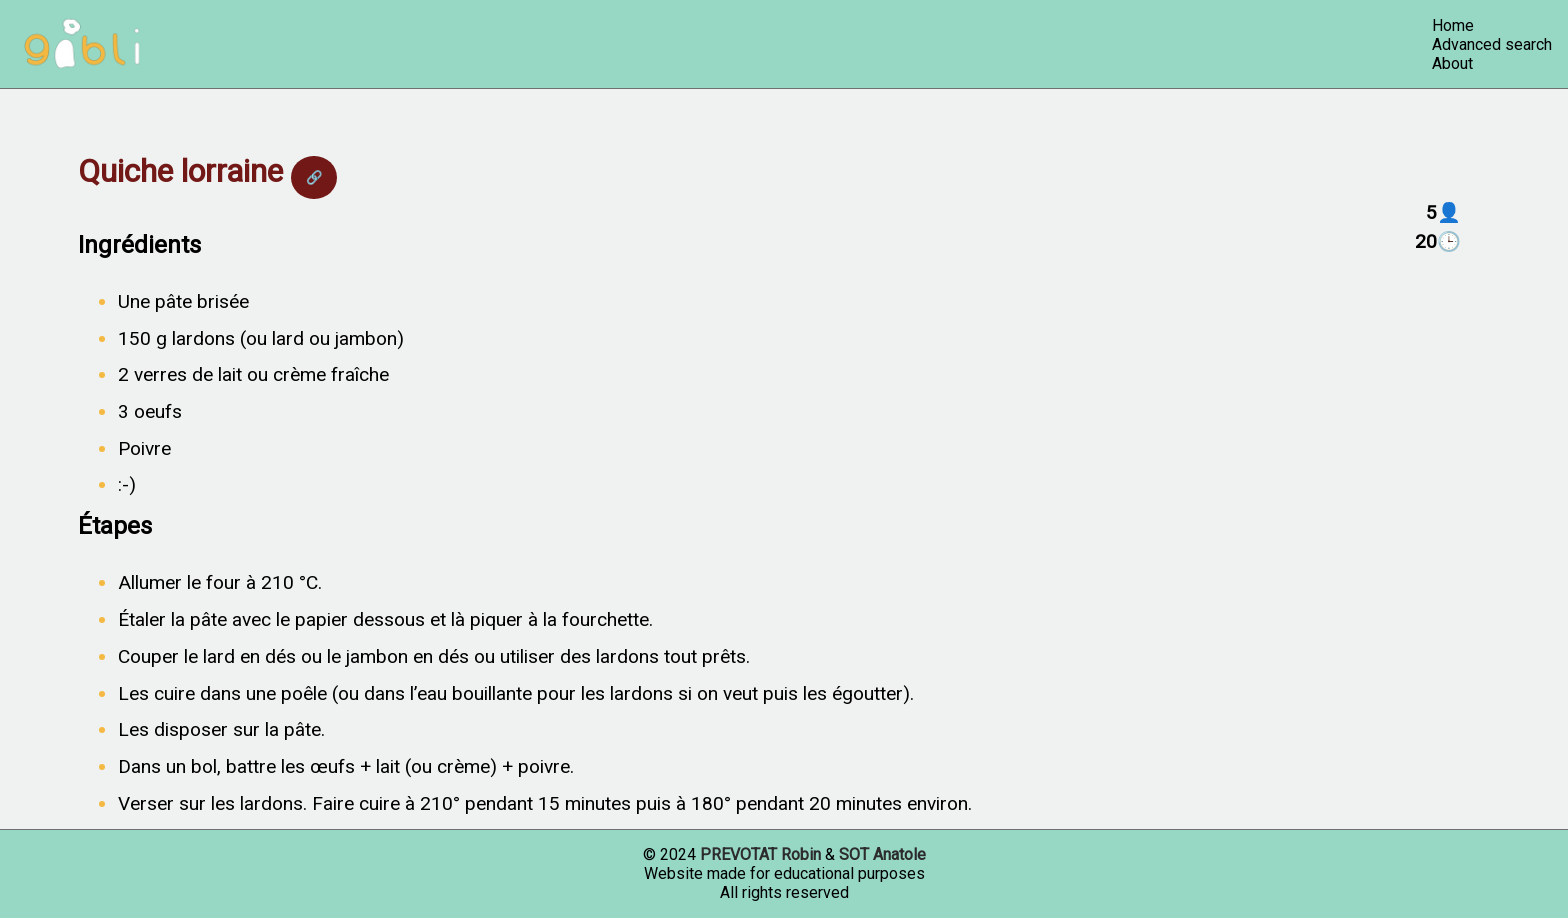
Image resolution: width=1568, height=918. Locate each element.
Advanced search (1492, 44)
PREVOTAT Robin (760, 854)
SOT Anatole (882, 854)
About (1452, 63)
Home (1453, 25)
